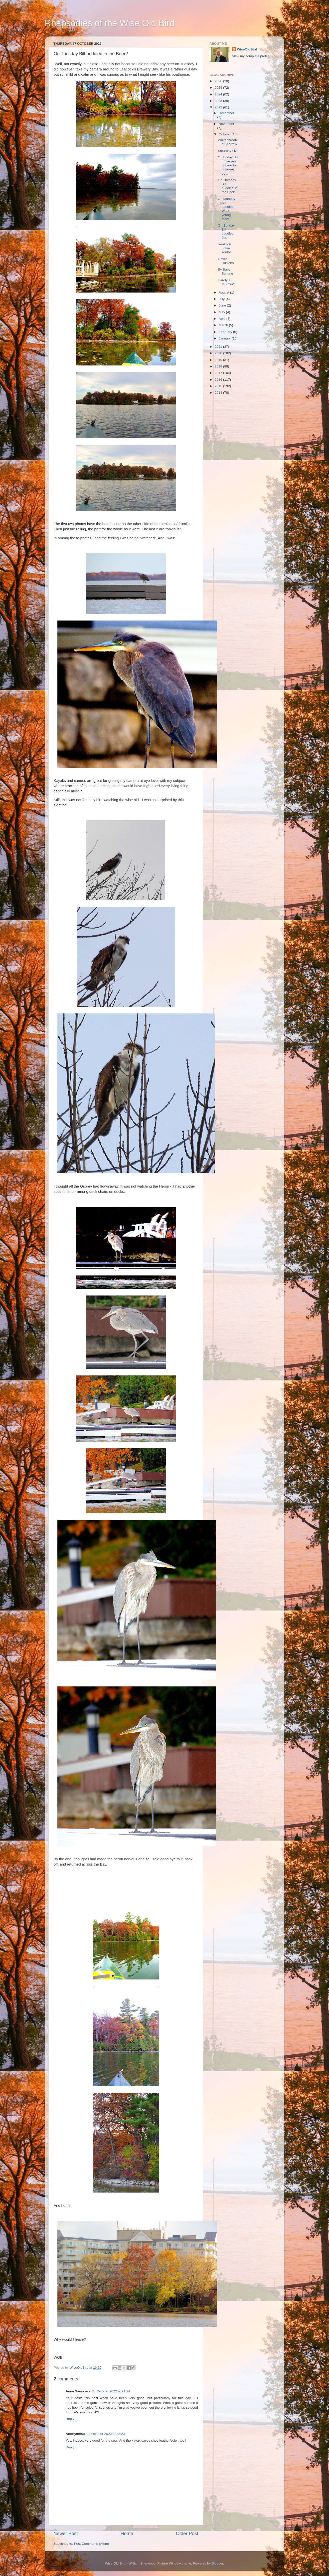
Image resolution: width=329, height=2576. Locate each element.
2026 (219, 81)
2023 (219, 101)
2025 (219, 87)
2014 (219, 392)
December (226, 113)
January (225, 338)
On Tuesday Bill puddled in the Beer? (227, 186)
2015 (219, 386)
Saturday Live (228, 151)
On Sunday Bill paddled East (226, 232)
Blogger (217, 2563)
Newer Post (65, 2533)
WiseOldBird (247, 49)
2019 (219, 360)
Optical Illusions (226, 261)
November (226, 124)
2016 (219, 379)
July (222, 299)
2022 (219, 107)
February (226, 332)
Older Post (187, 2533)
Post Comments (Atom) (91, 2544)
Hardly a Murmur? (226, 282)
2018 (219, 366)
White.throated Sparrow (228, 142)
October (225, 134)
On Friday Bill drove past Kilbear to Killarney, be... (228, 165)
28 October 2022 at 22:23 (106, 2434)
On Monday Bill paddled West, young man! (226, 209)
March (224, 325)
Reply (70, 2419)
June (223, 305)
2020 (219, 353)
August (224, 292)
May (222, 312)
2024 (219, 94)
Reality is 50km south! (225, 248)
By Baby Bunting (225, 271)
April (222, 319)
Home (127, 2533)
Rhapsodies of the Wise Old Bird (109, 23)
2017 (219, 373)
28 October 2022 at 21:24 (111, 2391)
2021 (219, 346)
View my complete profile (250, 56)
